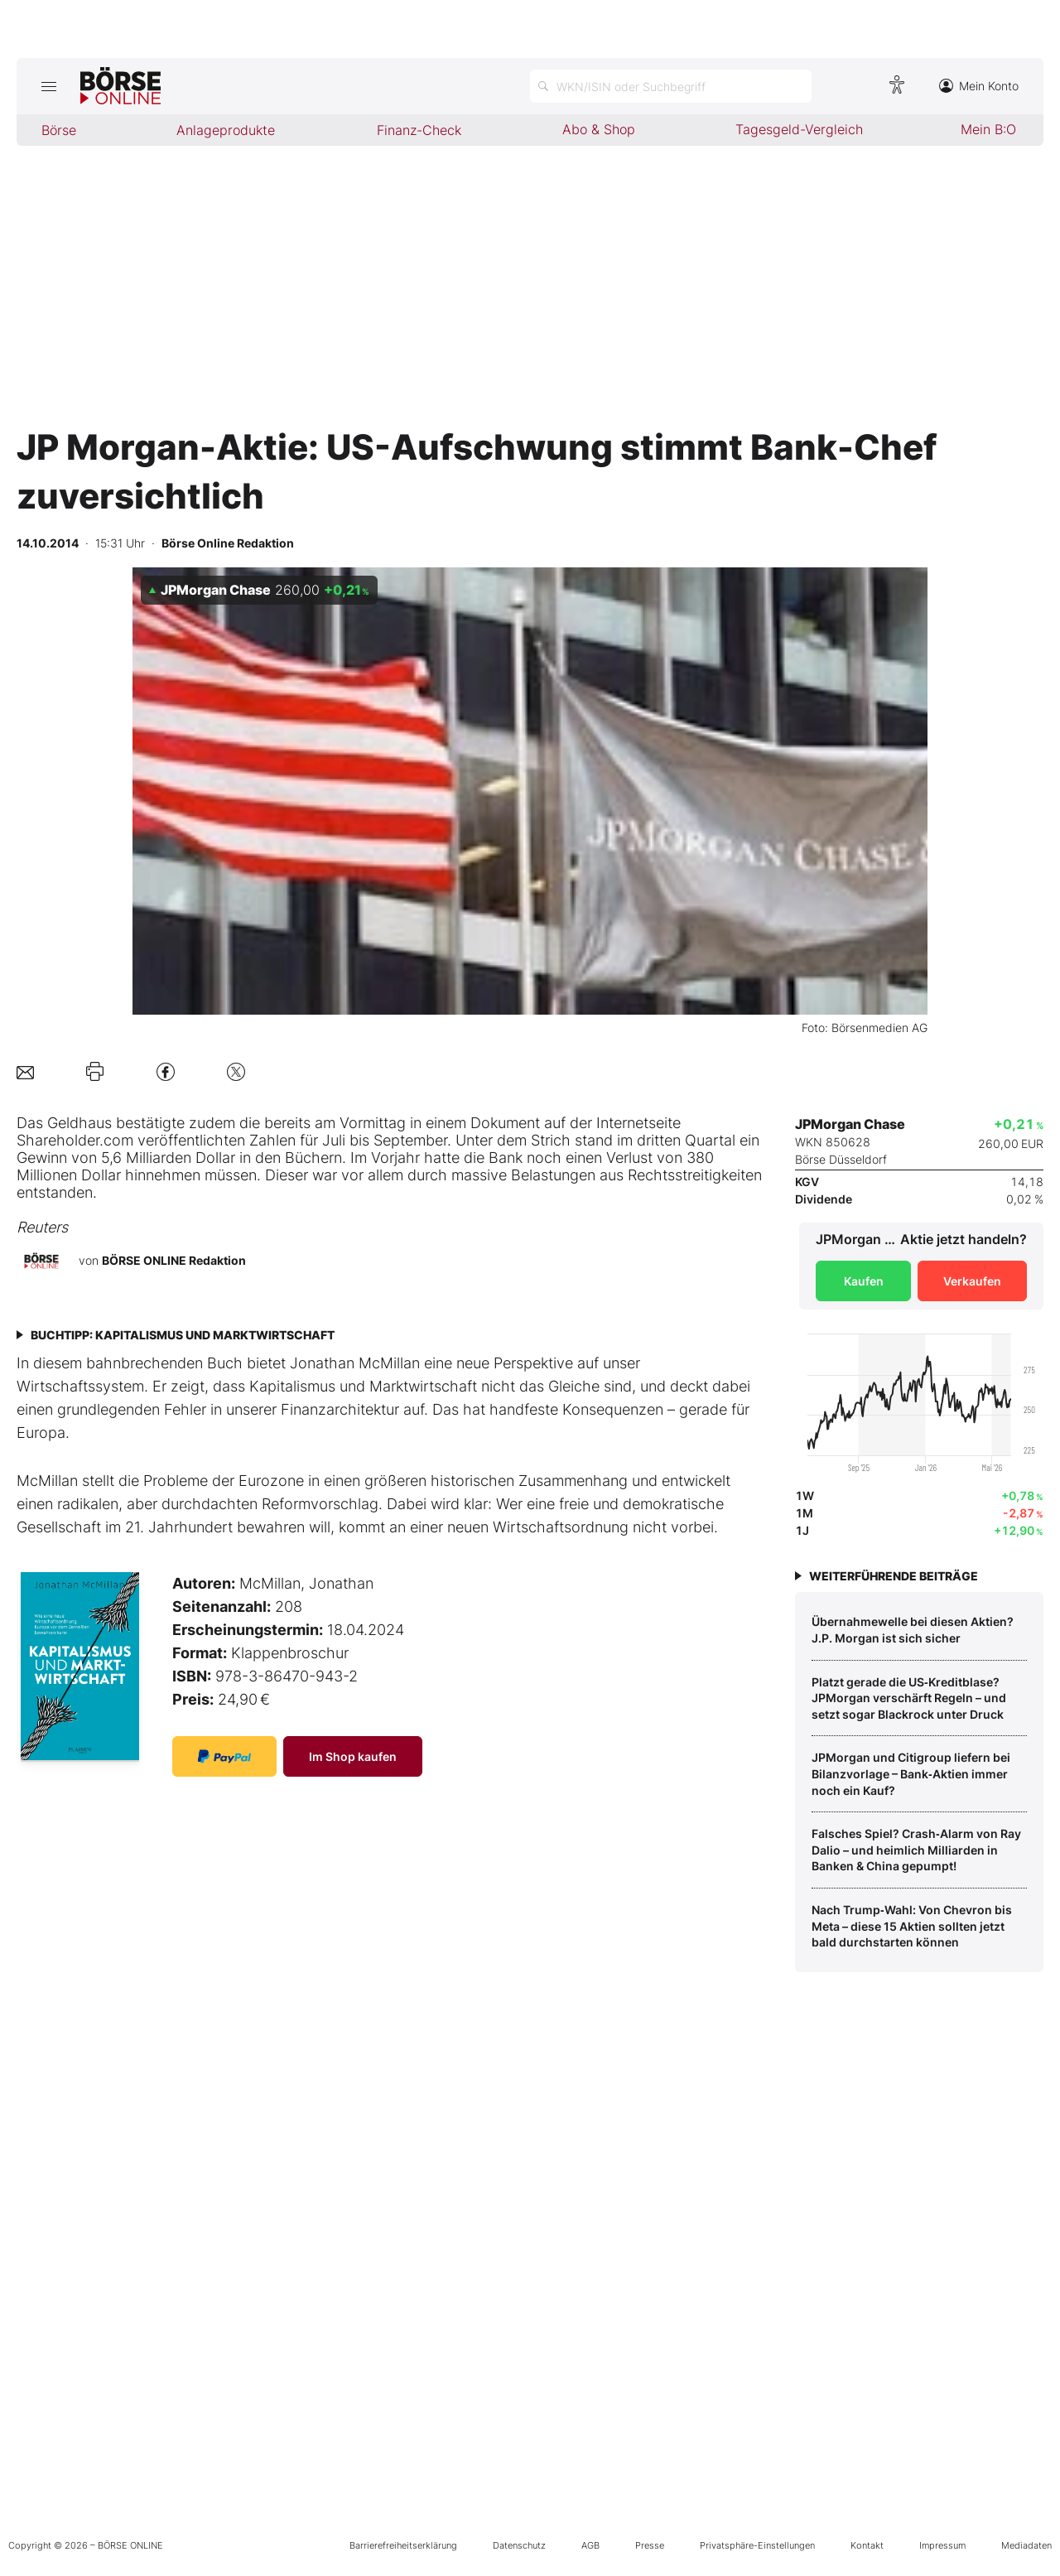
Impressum (942, 2545)
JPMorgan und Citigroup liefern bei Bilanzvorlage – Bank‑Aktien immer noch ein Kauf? (911, 1773)
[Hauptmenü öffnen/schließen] (48, 86)
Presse (649, 2545)
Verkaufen (972, 1281)
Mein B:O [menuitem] (988, 129)
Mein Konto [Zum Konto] (979, 86)
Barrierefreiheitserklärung (403, 2545)
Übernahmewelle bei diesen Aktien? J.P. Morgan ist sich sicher (913, 1629)
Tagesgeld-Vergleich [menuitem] (799, 129)
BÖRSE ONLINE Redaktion (174, 1260)
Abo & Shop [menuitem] (598, 129)
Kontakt (867, 2545)
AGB (590, 2545)
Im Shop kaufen (353, 1756)
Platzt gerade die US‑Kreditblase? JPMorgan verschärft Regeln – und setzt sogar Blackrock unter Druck (909, 1698)
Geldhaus (79, 1122)
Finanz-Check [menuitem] (419, 130)
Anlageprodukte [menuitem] (225, 130)
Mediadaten (1026, 2545)
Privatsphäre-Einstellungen (757, 2545)
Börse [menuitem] (58, 130)
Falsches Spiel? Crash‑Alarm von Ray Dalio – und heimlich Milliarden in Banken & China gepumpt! (916, 1849)
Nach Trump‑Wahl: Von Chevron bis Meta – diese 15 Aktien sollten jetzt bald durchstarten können (912, 1926)
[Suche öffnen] (671, 86)
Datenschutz (519, 2545)
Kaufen (864, 1281)
